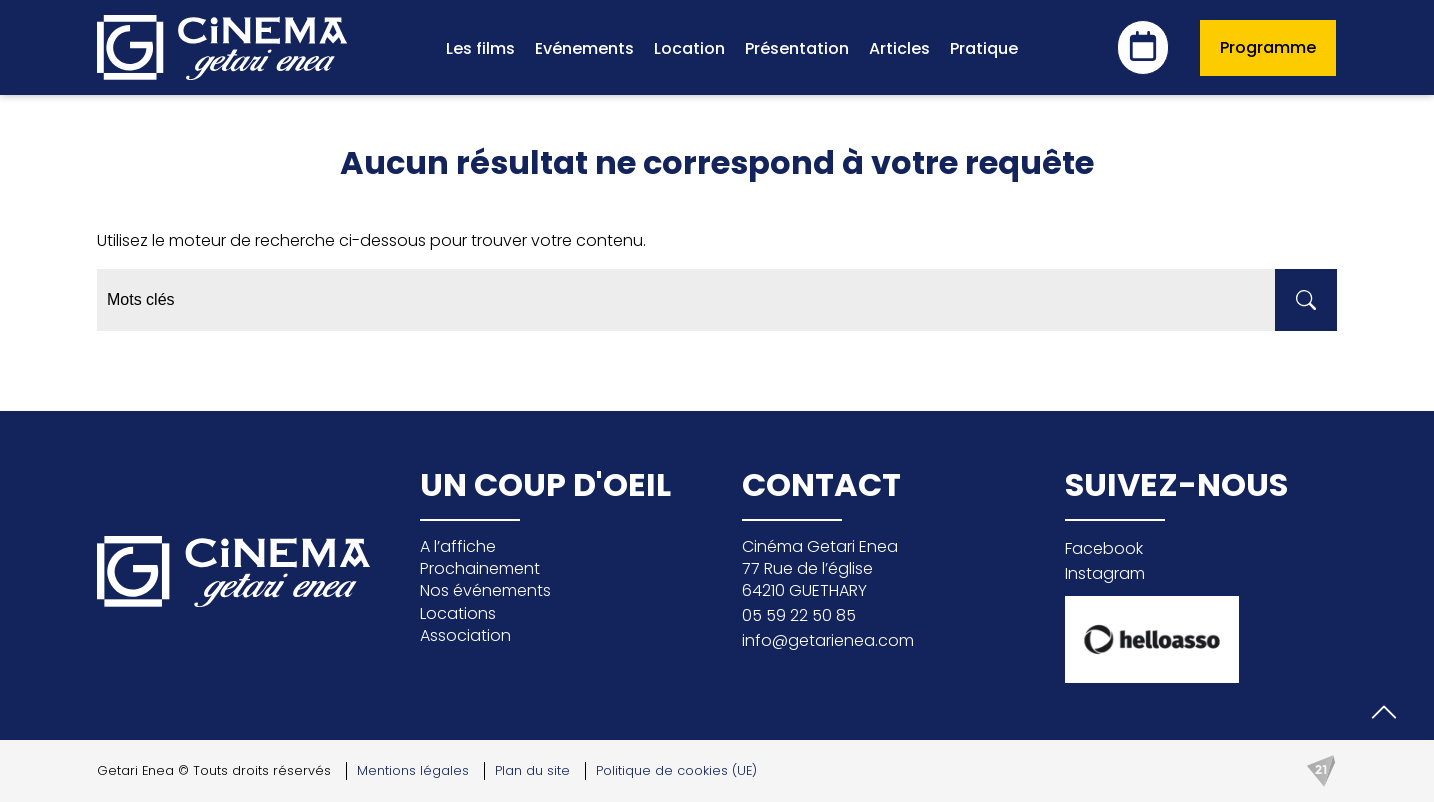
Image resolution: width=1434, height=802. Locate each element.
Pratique (984, 48)
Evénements (584, 48)
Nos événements (485, 590)
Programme (1268, 47)
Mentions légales (413, 770)
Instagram (1105, 573)
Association (465, 635)
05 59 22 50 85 (799, 615)
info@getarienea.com (828, 640)
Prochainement (480, 568)
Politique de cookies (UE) (676, 770)
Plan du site (532, 770)
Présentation (797, 48)
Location (689, 48)
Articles (899, 48)
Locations (458, 613)
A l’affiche (458, 546)
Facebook (1104, 548)
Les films (480, 48)
